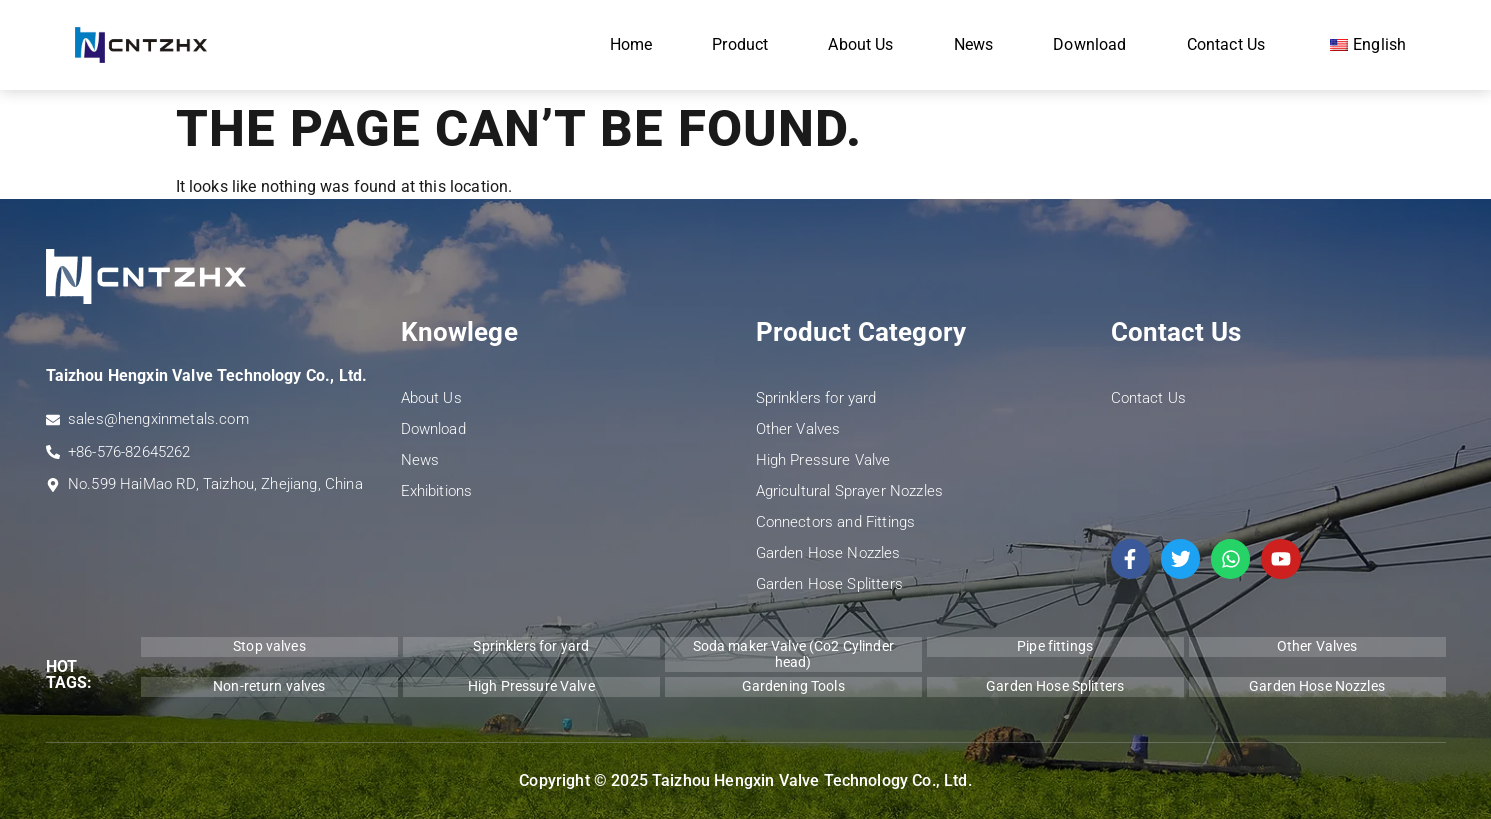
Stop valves (269, 646)
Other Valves (798, 429)
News (974, 44)
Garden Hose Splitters (829, 584)
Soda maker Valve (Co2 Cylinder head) (793, 653)
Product (740, 44)
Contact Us (1226, 44)
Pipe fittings (1055, 646)
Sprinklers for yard (816, 398)
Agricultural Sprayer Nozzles (849, 491)
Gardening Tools (793, 686)
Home (631, 44)
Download (1089, 44)
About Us (860, 44)
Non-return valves (269, 686)
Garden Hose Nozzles (828, 553)
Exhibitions (437, 491)
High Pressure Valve (823, 460)
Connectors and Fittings (836, 522)
